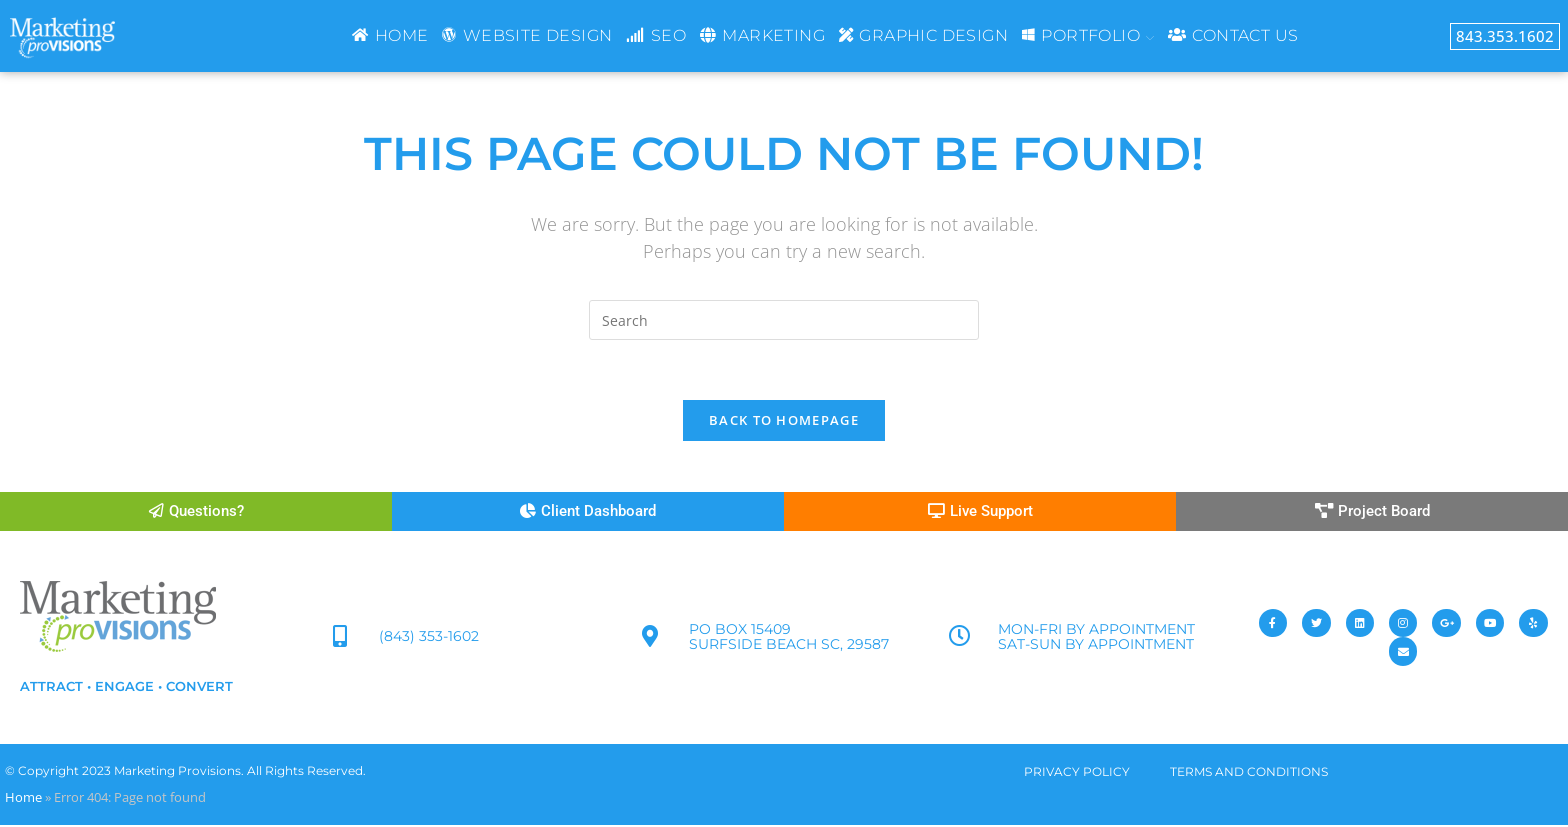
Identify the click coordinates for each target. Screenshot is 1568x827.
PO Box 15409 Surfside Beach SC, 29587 (789, 638)
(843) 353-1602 (430, 638)
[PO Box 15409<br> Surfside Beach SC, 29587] (650, 639)
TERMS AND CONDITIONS (1249, 772)
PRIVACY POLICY (1077, 772)
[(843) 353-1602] (341, 639)
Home (23, 799)
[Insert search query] (784, 320)
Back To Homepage (784, 421)
